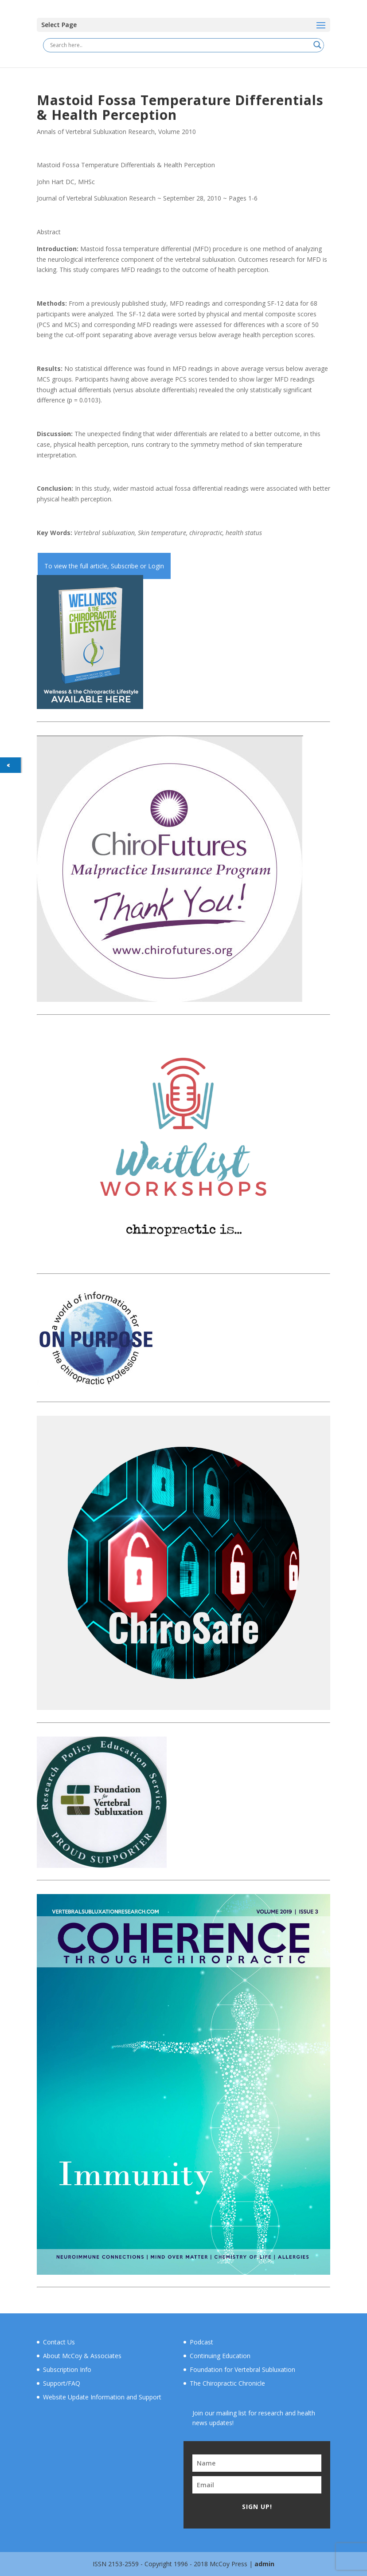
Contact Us (59, 2342)
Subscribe (125, 566)
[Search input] (179, 45)
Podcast (201, 2342)
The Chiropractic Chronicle (227, 2383)
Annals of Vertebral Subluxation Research (96, 131)
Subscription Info (67, 2369)
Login (156, 566)
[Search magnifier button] (317, 45)
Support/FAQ (61, 2383)
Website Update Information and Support (102, 2397)
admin (264, 2564)
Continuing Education (220, 2355)
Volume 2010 (177, 131)
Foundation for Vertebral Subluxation (242, 2369)
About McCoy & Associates (82, 2355)
